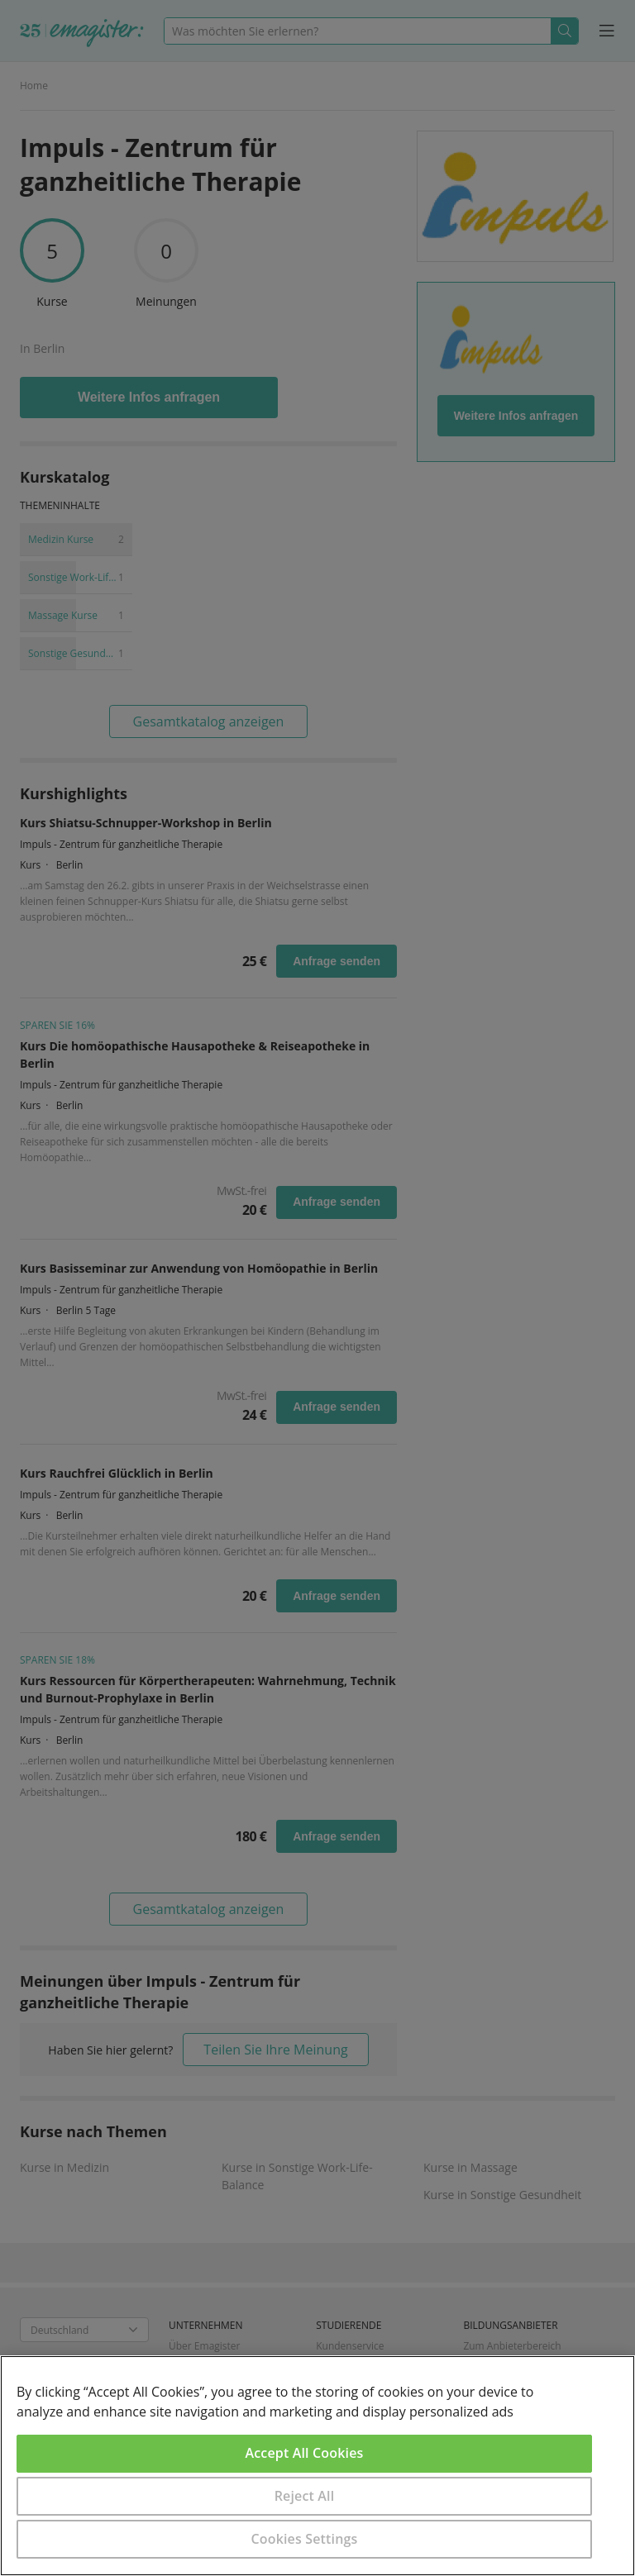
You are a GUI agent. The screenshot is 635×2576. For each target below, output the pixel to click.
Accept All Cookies (305, 2453)
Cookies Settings (304, 2539)
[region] (317, 2465)
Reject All (305, 2496)
